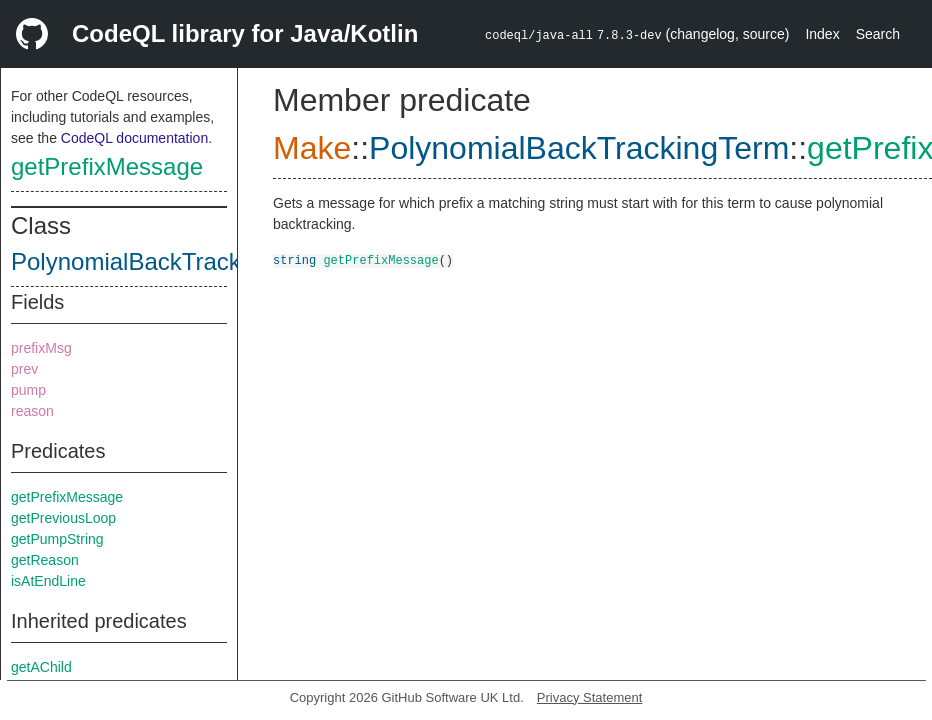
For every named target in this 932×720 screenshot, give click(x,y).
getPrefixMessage (107, 166)
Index (822, 34)
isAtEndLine (48, 581)
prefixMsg (41, 348)
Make (312, 148)
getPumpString (57, 539)
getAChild (41, 667)
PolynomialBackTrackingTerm (168, 261)
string (294, 259)
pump (28, 390)
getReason (45, 560)
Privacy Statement (590, 697)
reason (32, 411)
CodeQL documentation (134, 138)
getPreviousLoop (63, 518)
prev (24, 369)
